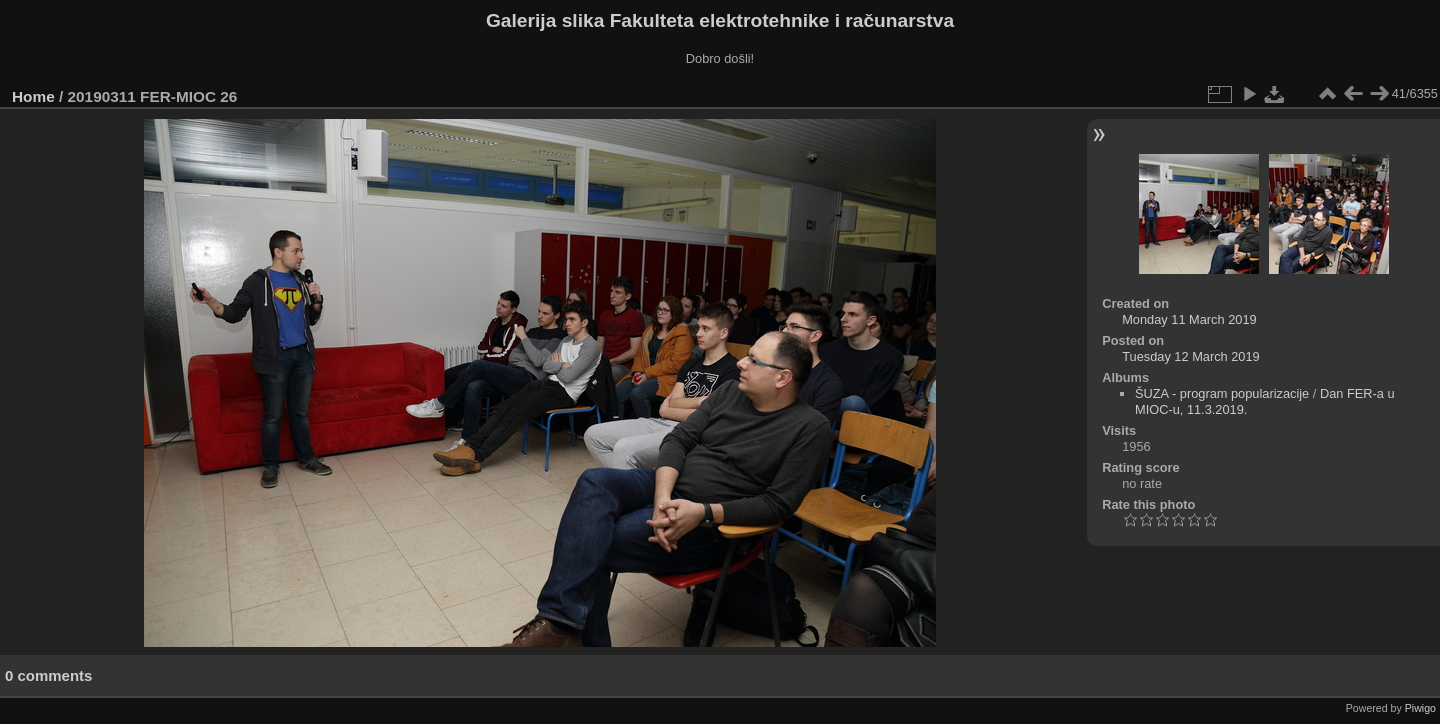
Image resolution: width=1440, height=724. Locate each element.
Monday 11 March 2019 (1189, 319)
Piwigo (1420, 708)
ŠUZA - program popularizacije (1222, 393)
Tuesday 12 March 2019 (1191, 356)
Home (33, 96)
